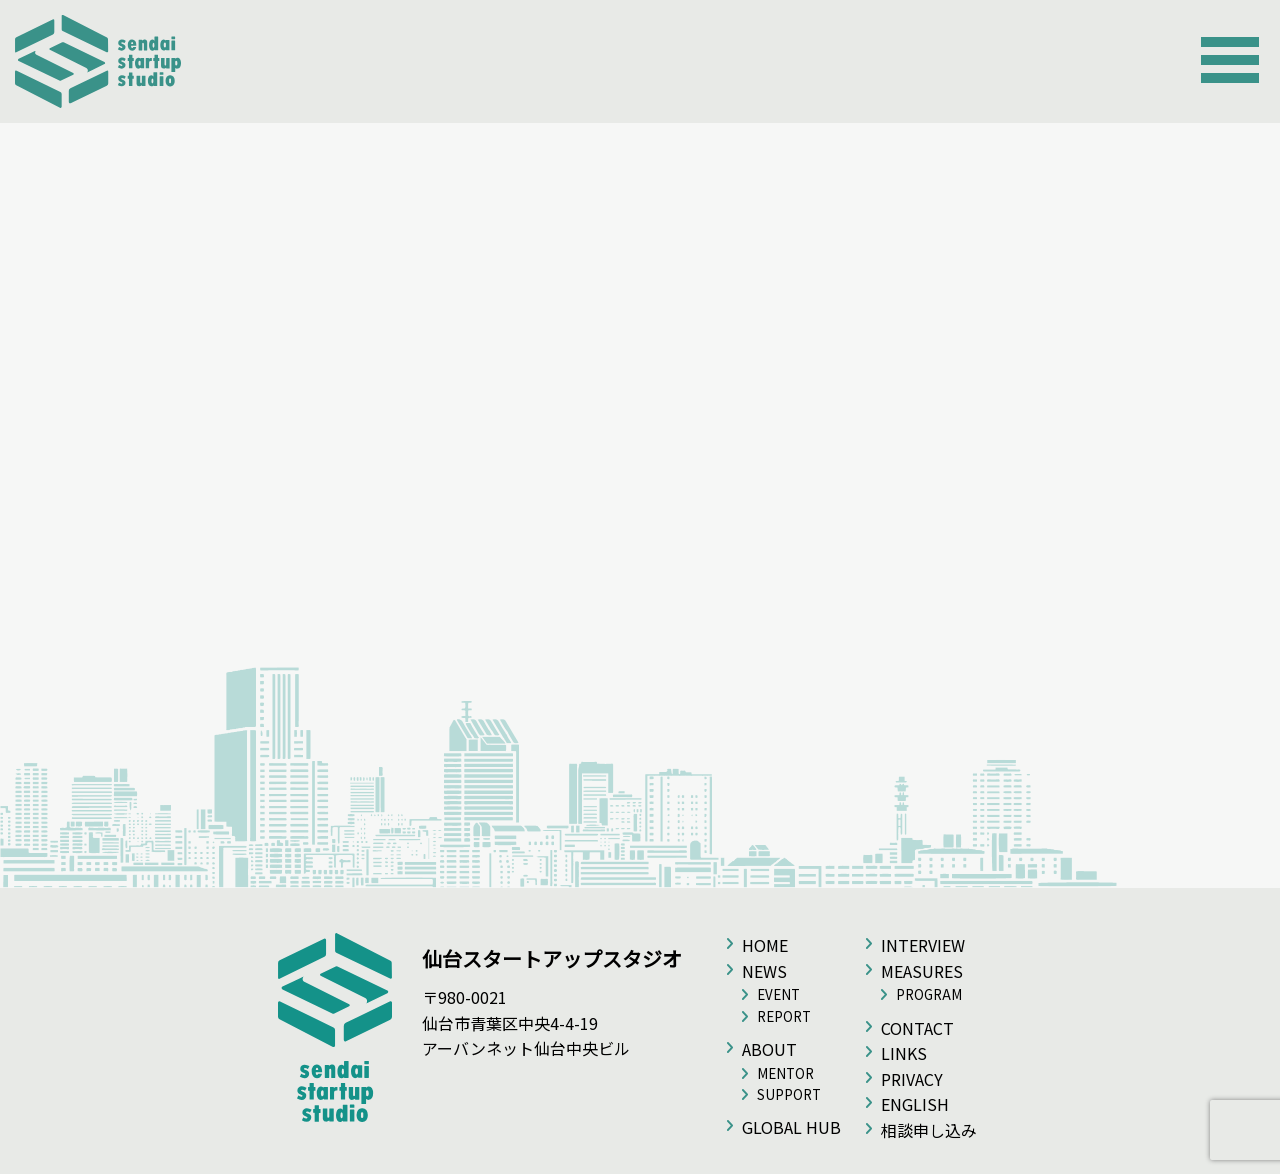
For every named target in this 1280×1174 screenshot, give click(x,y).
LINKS (904, 1053)
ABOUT (769, 1049)
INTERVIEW (923, 945)
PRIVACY (912, 1079)
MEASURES (922, 971)
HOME (765, 945)
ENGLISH (915, 1104)
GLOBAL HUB (791, 1127)
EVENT (778, 994)
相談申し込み (929, 1130)
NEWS (764, 971)
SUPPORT (789, 1094)
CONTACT (917, 1028)
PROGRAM (929, 994)
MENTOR (785, 1073)
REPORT (784, 1016)
